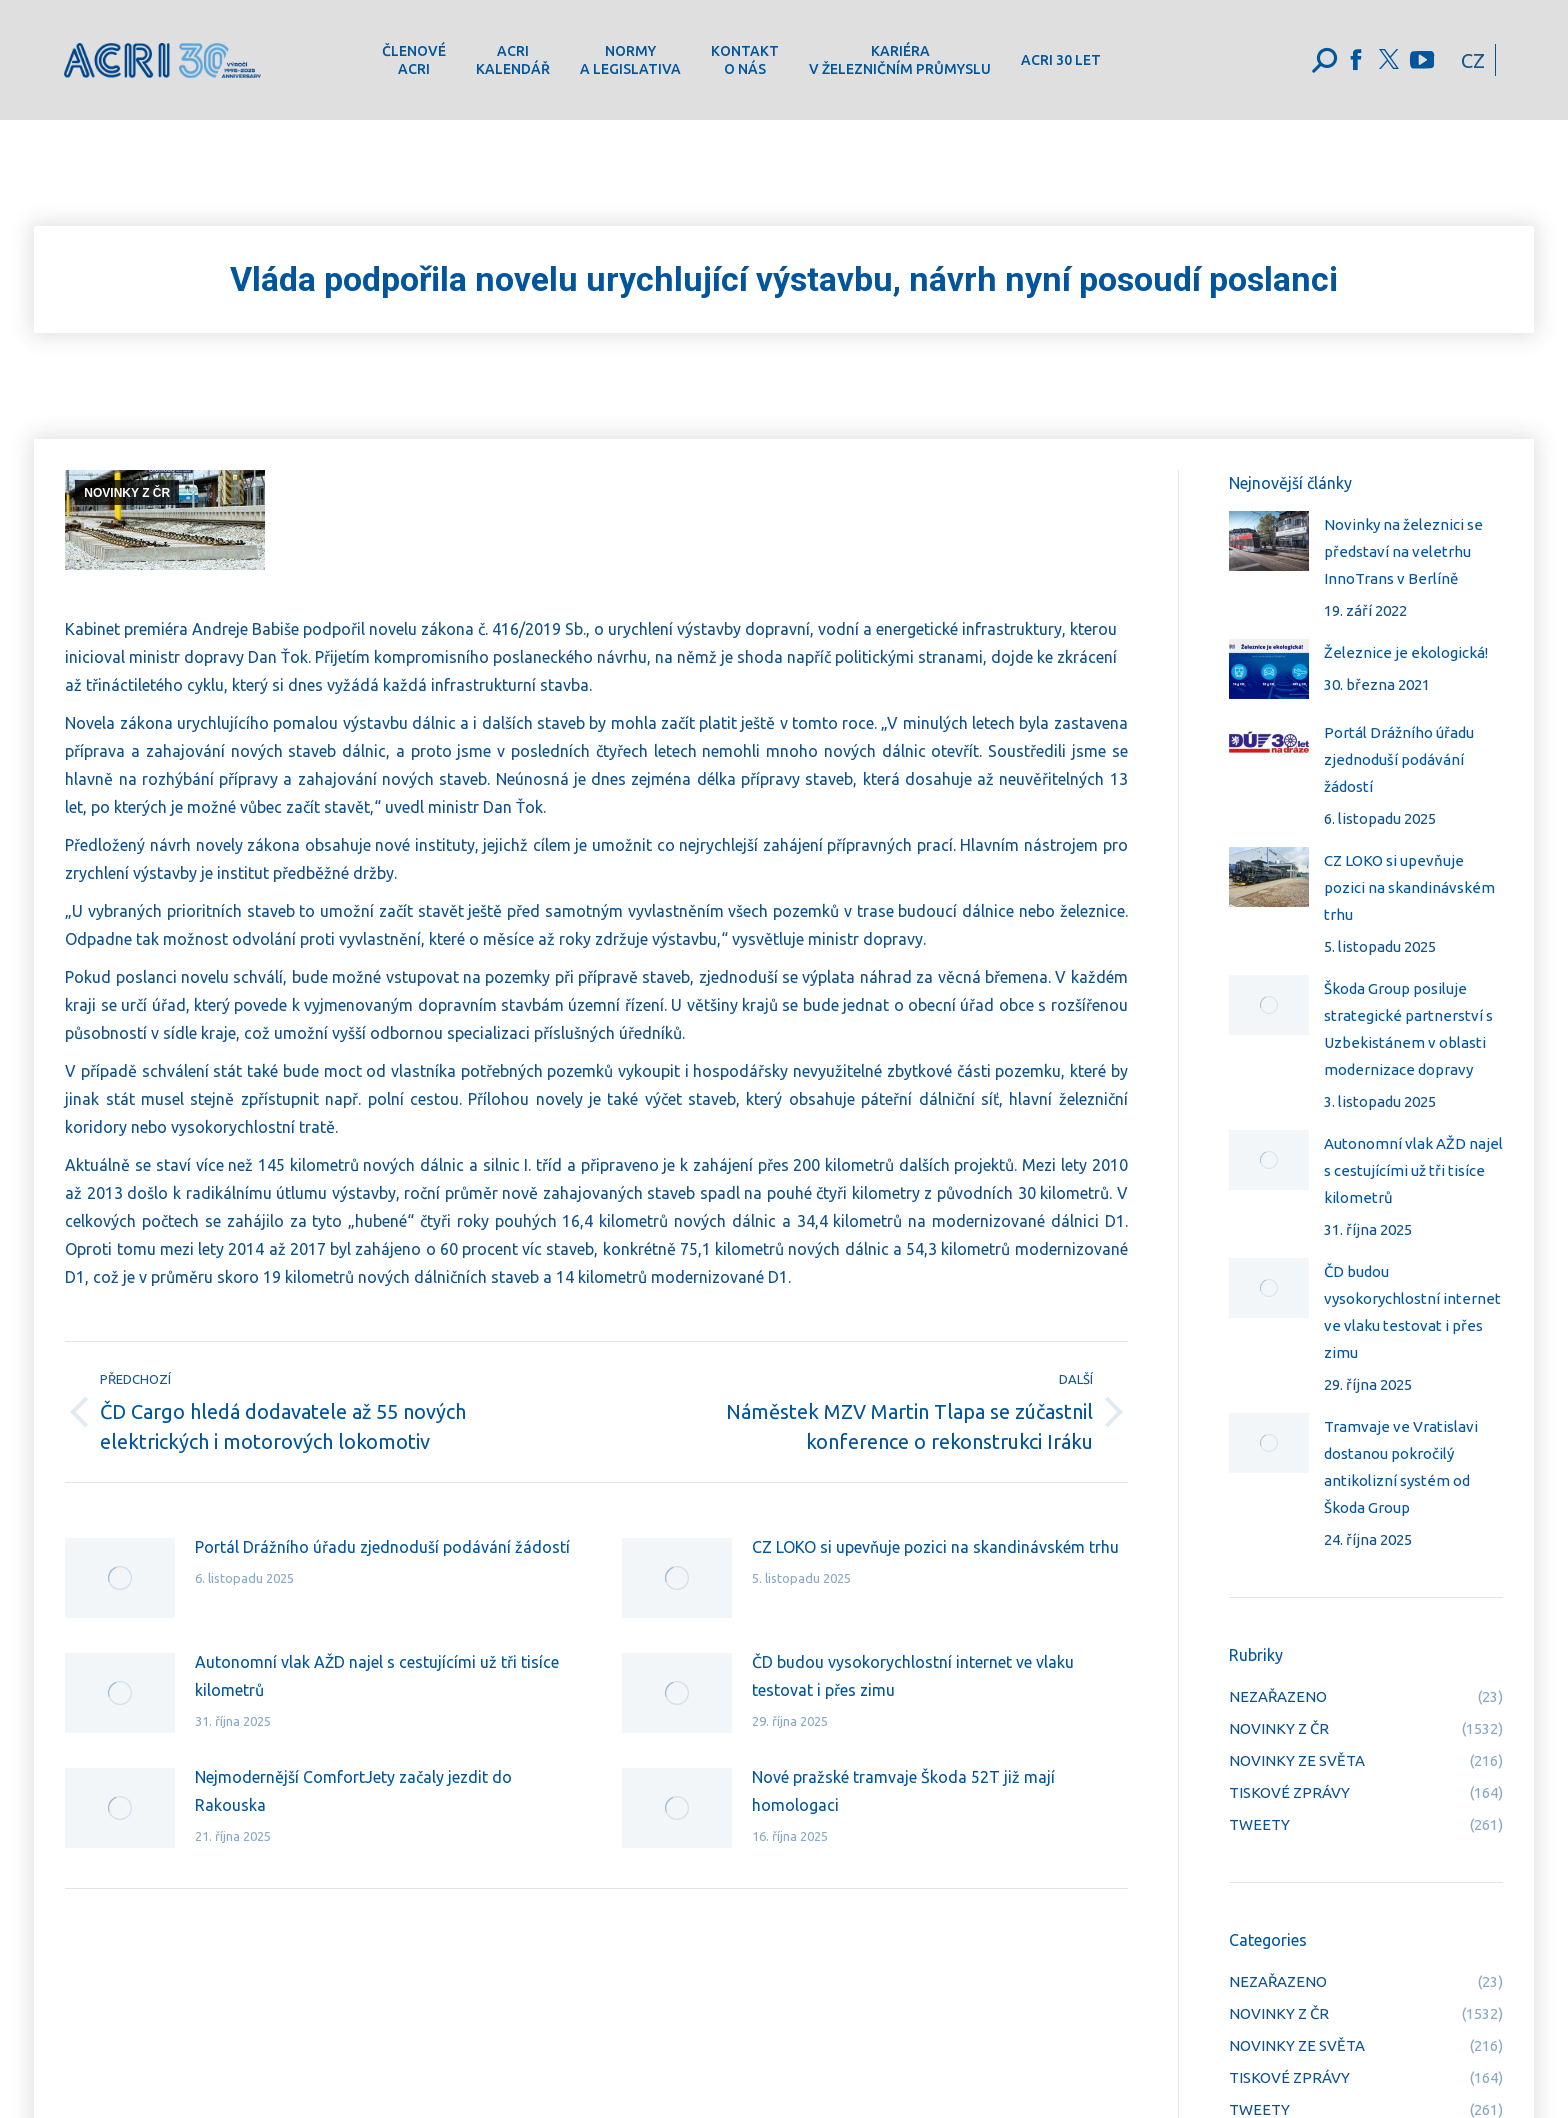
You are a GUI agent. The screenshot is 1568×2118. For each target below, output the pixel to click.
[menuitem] (414, 60)
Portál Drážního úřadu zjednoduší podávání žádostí (382, 1547)
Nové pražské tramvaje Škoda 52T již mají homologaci (903, 1791)
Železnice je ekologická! (1406, 652)
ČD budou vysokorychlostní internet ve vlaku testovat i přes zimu (913, 1676)
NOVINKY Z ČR (127, 493)
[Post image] (120, 1578)
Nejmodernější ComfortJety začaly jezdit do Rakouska (353, 1791)
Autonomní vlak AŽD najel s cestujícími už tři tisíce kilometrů (377, 1676)
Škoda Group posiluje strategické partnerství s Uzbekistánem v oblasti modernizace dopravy (1408, 1029)
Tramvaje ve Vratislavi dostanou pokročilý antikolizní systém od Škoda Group (1401, 1467)
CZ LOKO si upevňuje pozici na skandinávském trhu (935, 1547)
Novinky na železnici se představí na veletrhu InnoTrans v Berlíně (1403, 551)
